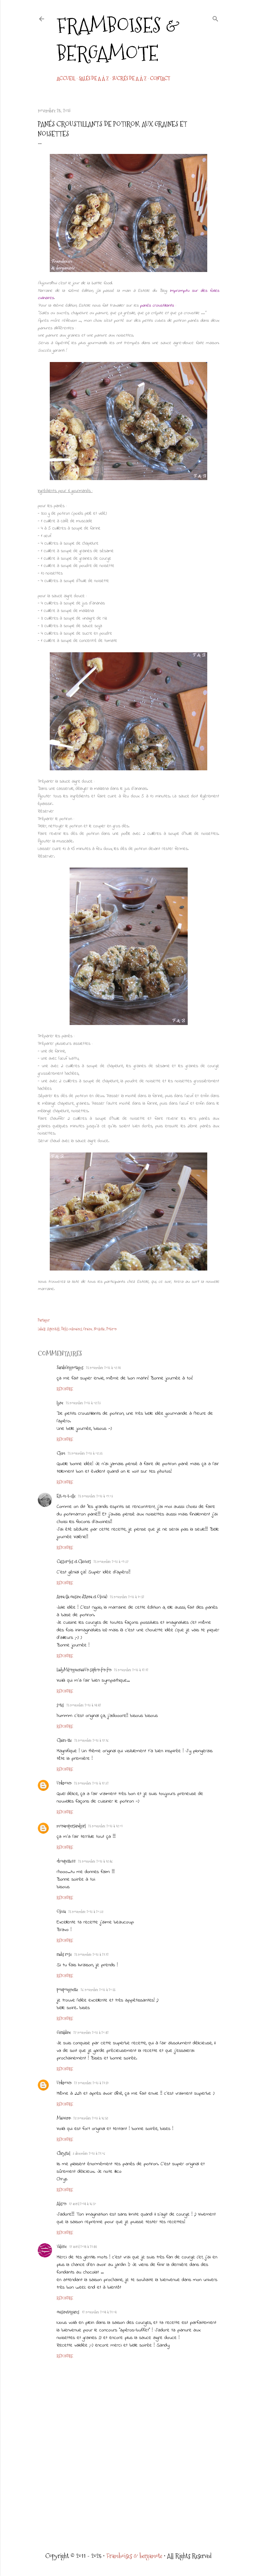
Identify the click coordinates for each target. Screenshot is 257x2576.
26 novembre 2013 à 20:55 (98, 1989)
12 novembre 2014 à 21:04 (99, 2312)
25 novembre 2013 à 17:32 (91, 1783)
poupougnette (67, 1989)
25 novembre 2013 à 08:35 (85, 1453)
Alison (61, 2203)
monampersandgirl (71, 1826)
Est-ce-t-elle (66, 1496)
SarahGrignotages (70, 1367)
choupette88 (66, 1861)
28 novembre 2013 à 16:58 (90, 2118)
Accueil (66, 78)
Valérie (62, 2246)
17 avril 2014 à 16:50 (82, 2203)
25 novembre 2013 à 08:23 (83, 1403)
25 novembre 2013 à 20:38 (85, 1911)
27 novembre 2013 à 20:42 (91, 2032)
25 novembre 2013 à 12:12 (131, 1670)
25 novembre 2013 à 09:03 (95, 1496)
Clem (61, 1453)
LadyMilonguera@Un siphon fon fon (84, 1670)
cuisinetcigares (68, 2312)
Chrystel (63, 2153)
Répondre (65, 1389)
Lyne (60, 1403)
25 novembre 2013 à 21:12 (91, 1954)
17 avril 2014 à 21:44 (83, 2246)
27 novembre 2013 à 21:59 (91, 2083)
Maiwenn (64, 2118)
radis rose (64, 1954)
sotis (60, 1705)
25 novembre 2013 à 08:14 (103, 1367)
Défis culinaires (71, 1329)
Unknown (64, 1783)
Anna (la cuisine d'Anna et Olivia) (82, 1597)
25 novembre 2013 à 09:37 (111, 1561)
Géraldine (64, 2032)
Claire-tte (64, 1740)
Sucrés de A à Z (129, 78)
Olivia (61, 1911)
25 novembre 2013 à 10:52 (127, 1596)
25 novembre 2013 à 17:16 (91, 1740)
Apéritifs (53, 1329)
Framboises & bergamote (118, 39)
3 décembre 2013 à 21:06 (89, 2153)
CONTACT (160, 78)
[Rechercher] (215, 17)
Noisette (99, 1329)
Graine (87, 1329)
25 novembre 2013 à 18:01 (105, 1826)
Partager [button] (44, 1320)
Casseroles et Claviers (74, 1561)
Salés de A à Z (94, 78)
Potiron (111, 1329)
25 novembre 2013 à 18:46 (95, 1861)
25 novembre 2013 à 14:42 (83, 1705)
